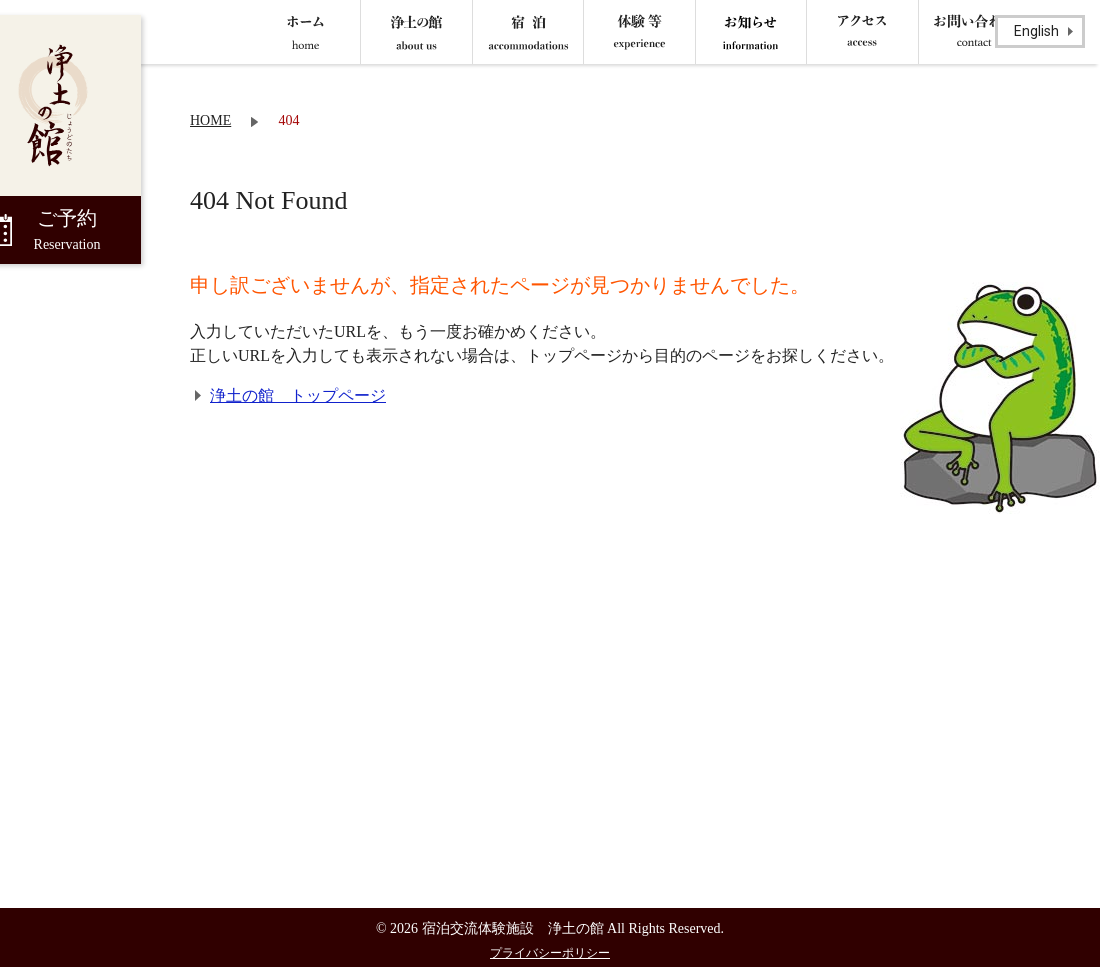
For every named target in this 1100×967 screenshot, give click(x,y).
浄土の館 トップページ (298, 395)
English (1036, 31)
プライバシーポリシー (550, 953)
